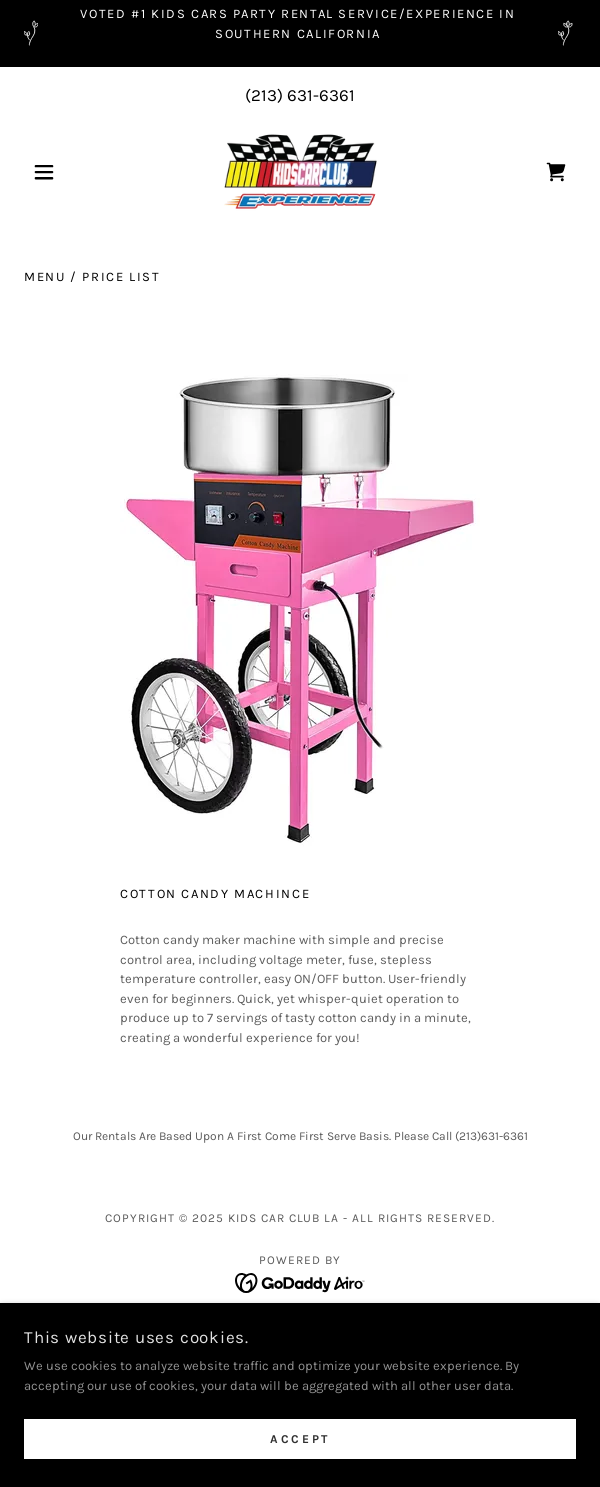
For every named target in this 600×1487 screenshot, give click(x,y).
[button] (65, 172)
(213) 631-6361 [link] (300, 95)
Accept (299, 1439)
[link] (300, 172)
